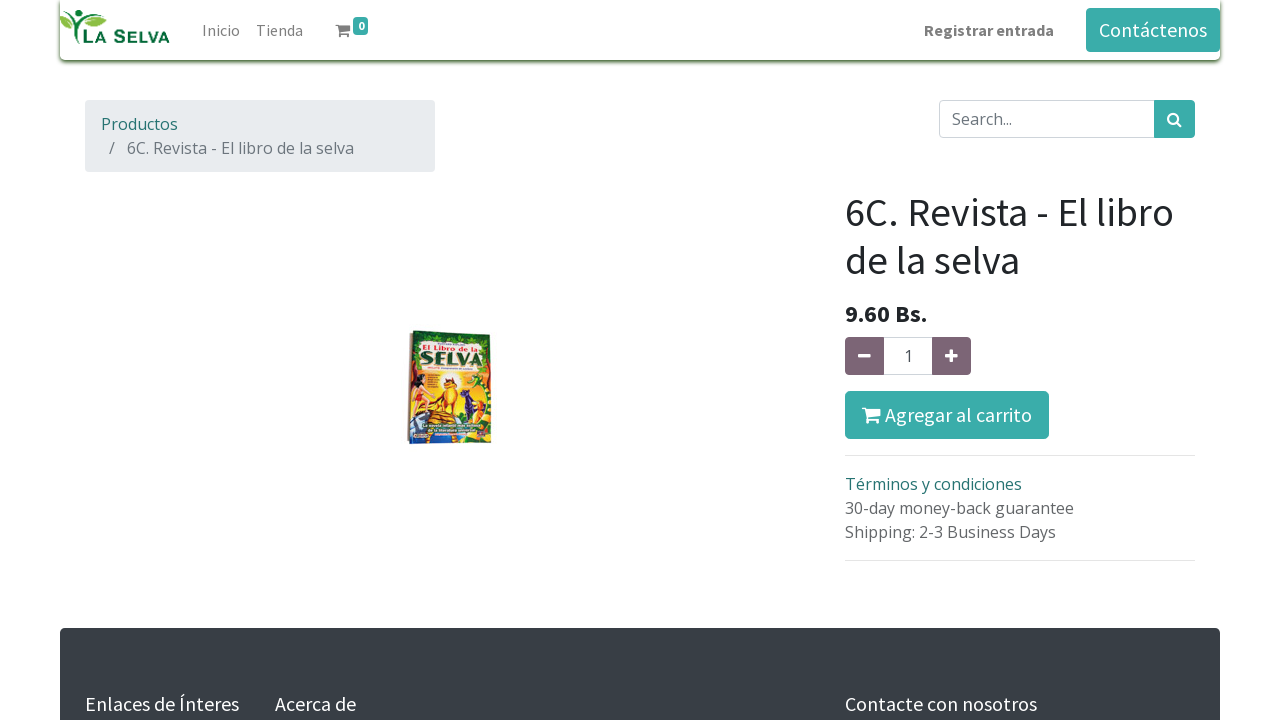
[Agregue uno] (951, 356)
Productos (139, 124)
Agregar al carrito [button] (947, 414)
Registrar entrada (989, 30)
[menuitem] (221, 30)
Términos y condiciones (933, 484)
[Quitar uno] (864, 356)
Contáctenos (1153, 29)
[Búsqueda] (1174, 119)
